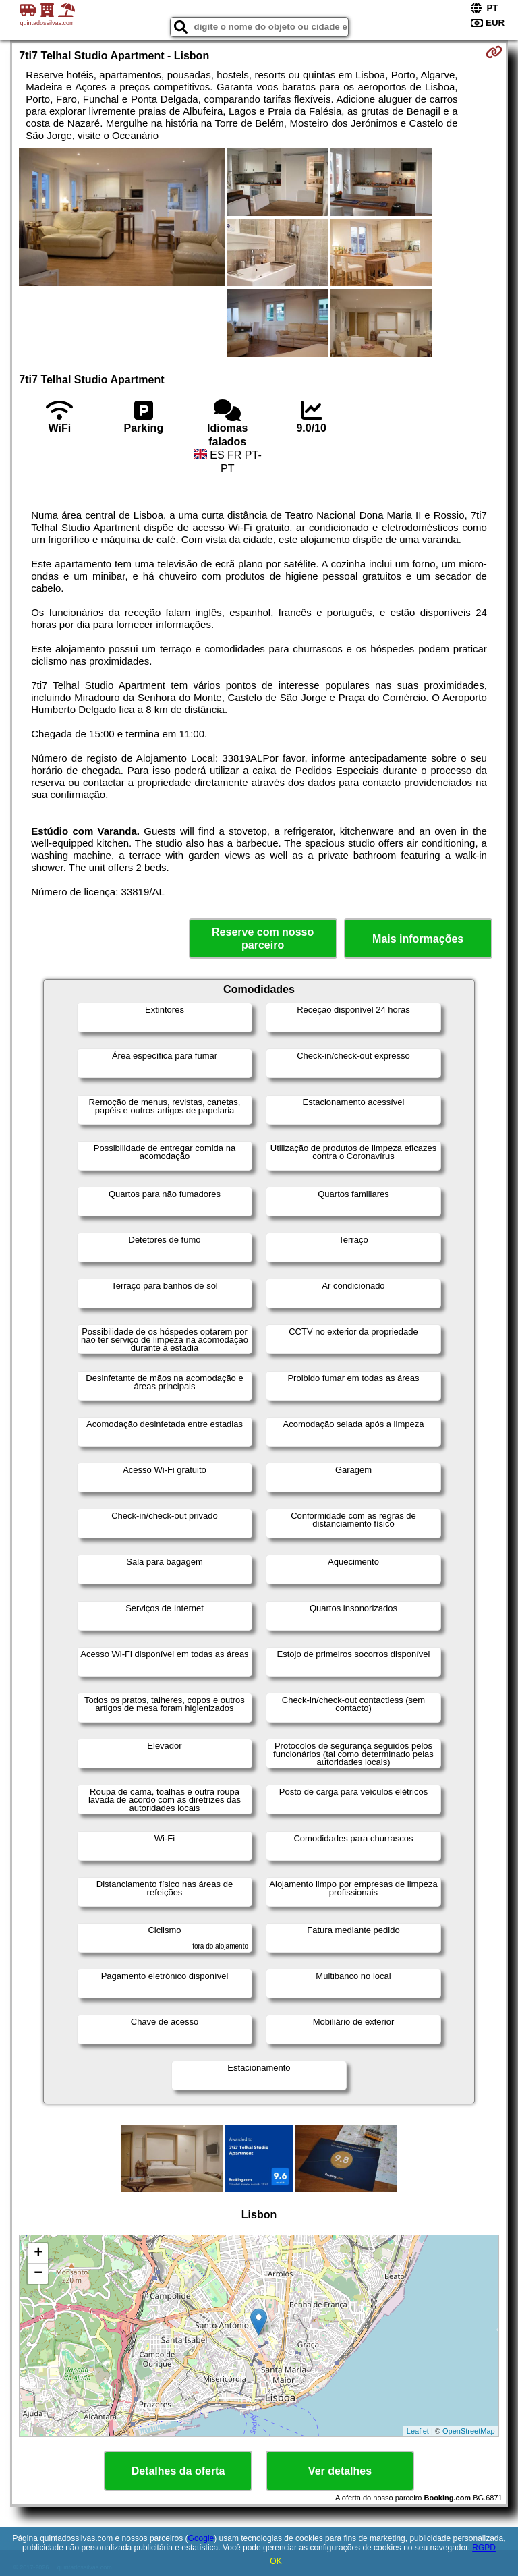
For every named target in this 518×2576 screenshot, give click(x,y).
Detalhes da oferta (178, 2471)
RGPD (484, 2547)
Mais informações (417, 939)
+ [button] (38, 2253)
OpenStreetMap (468, 2431)
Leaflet (418, 2431)
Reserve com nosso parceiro (263, 938)
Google (201, 2538)
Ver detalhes (340, 2471)
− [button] (38, 2274)
